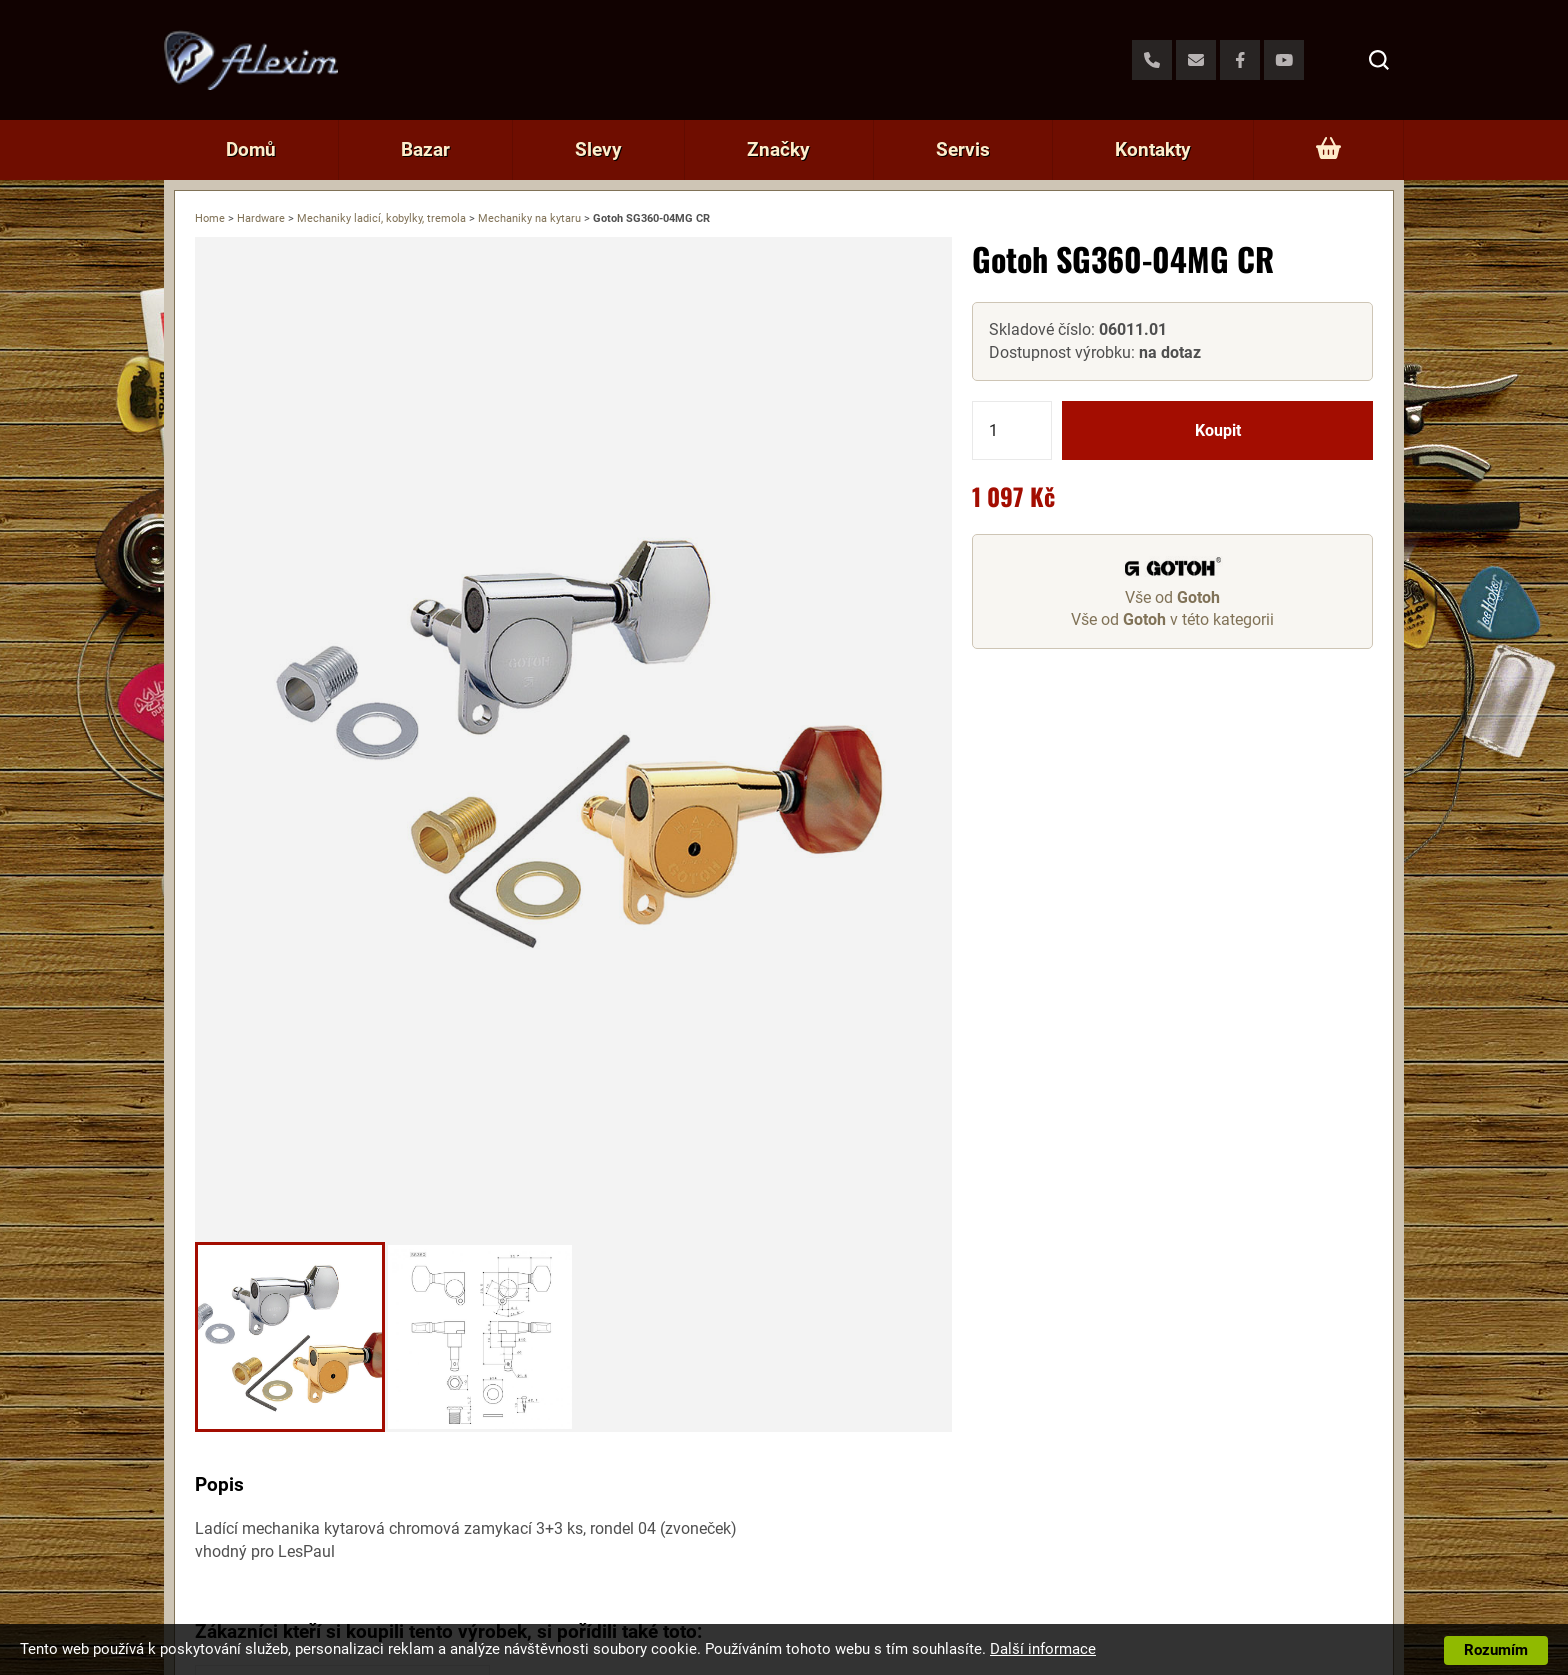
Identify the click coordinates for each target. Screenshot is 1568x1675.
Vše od (1172, 597)
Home (210, 218)
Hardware (261, 218)
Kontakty (1153, 149)
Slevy (598, 149)
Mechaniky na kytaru (529, 218)
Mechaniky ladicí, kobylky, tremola (381, 218)
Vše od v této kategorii (1172, 619)
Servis (963, 149)
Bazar (425, 149)
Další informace (1043, 1649)
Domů (251, 149)
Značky (778, 149)
